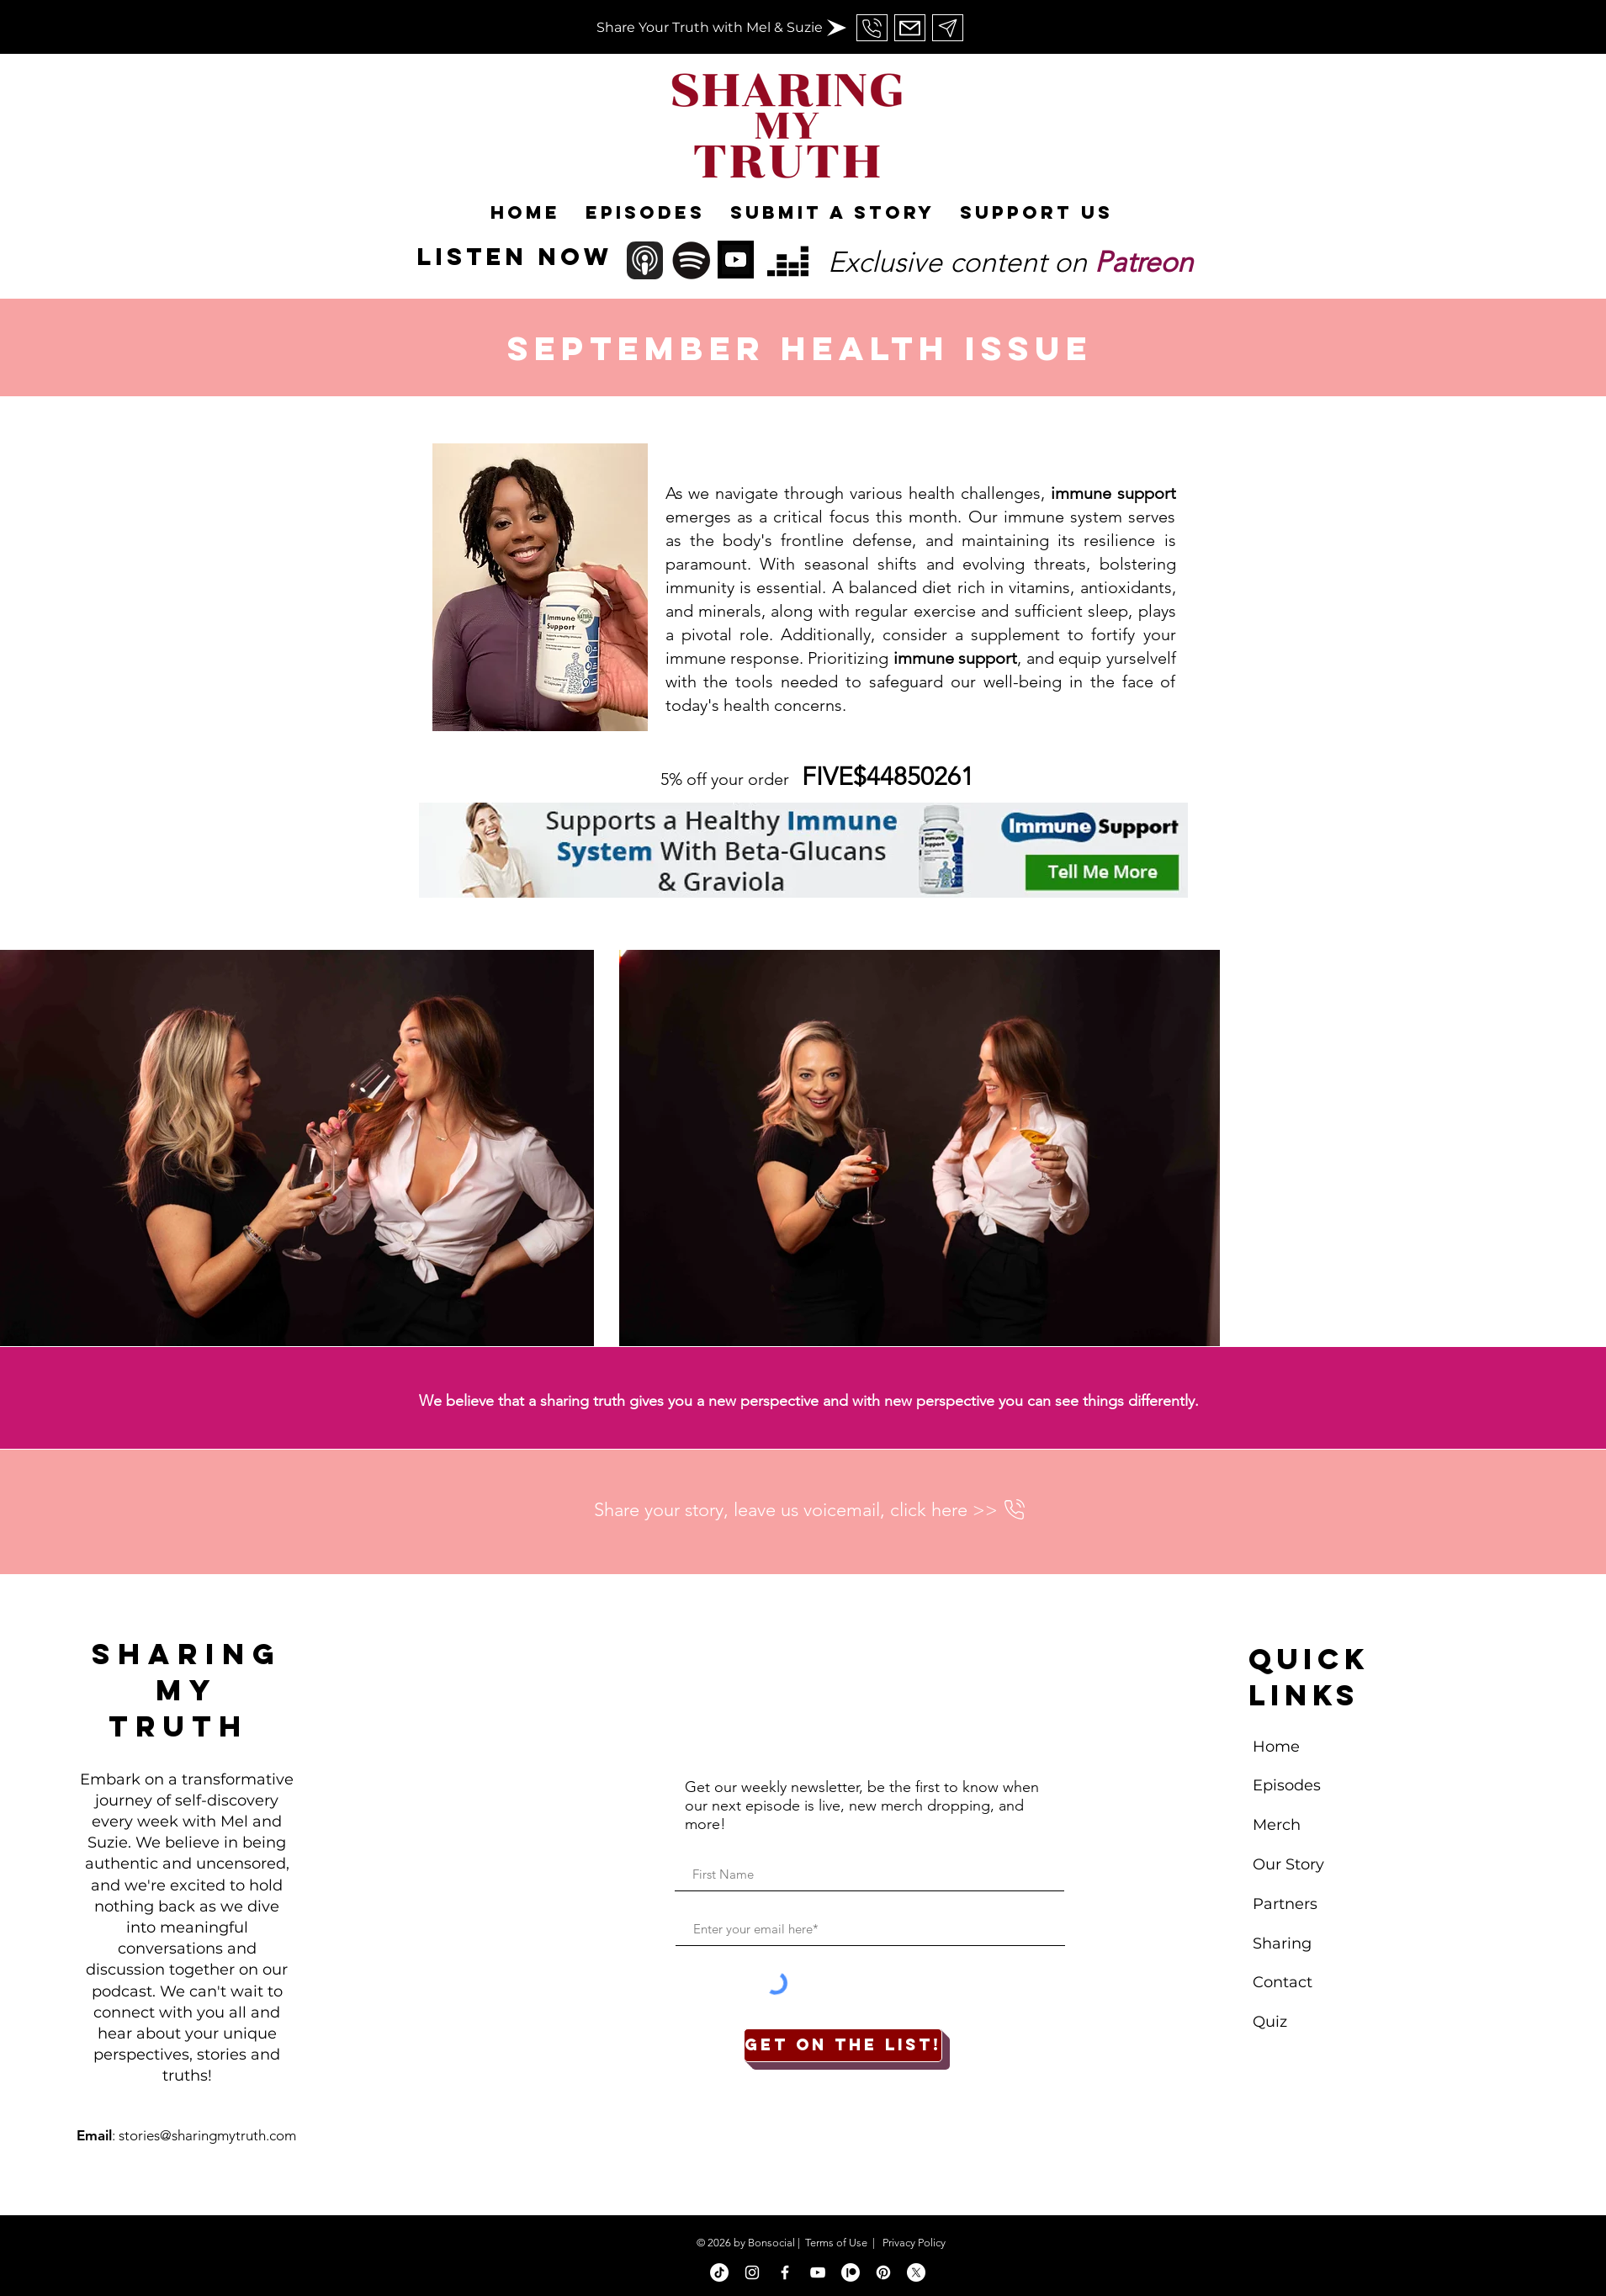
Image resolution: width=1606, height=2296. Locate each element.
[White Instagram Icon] (752, 2272)
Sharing (1282, 1943)
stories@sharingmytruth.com (207, 2135)
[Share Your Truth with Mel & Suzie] (709, 28)
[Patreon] (850, 2272)
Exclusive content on (1010, 262)
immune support (1113, 493)
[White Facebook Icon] (785, 2272)
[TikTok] (719, 2272)
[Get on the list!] (843, 2045)
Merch (1279, 1825)
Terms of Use (836, 2242)
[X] (916, 2272)
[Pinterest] (883, 2272)
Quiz (1270, 2021)
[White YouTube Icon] (817, 2272)
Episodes (1287, 1785)
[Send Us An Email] (872, 27)
